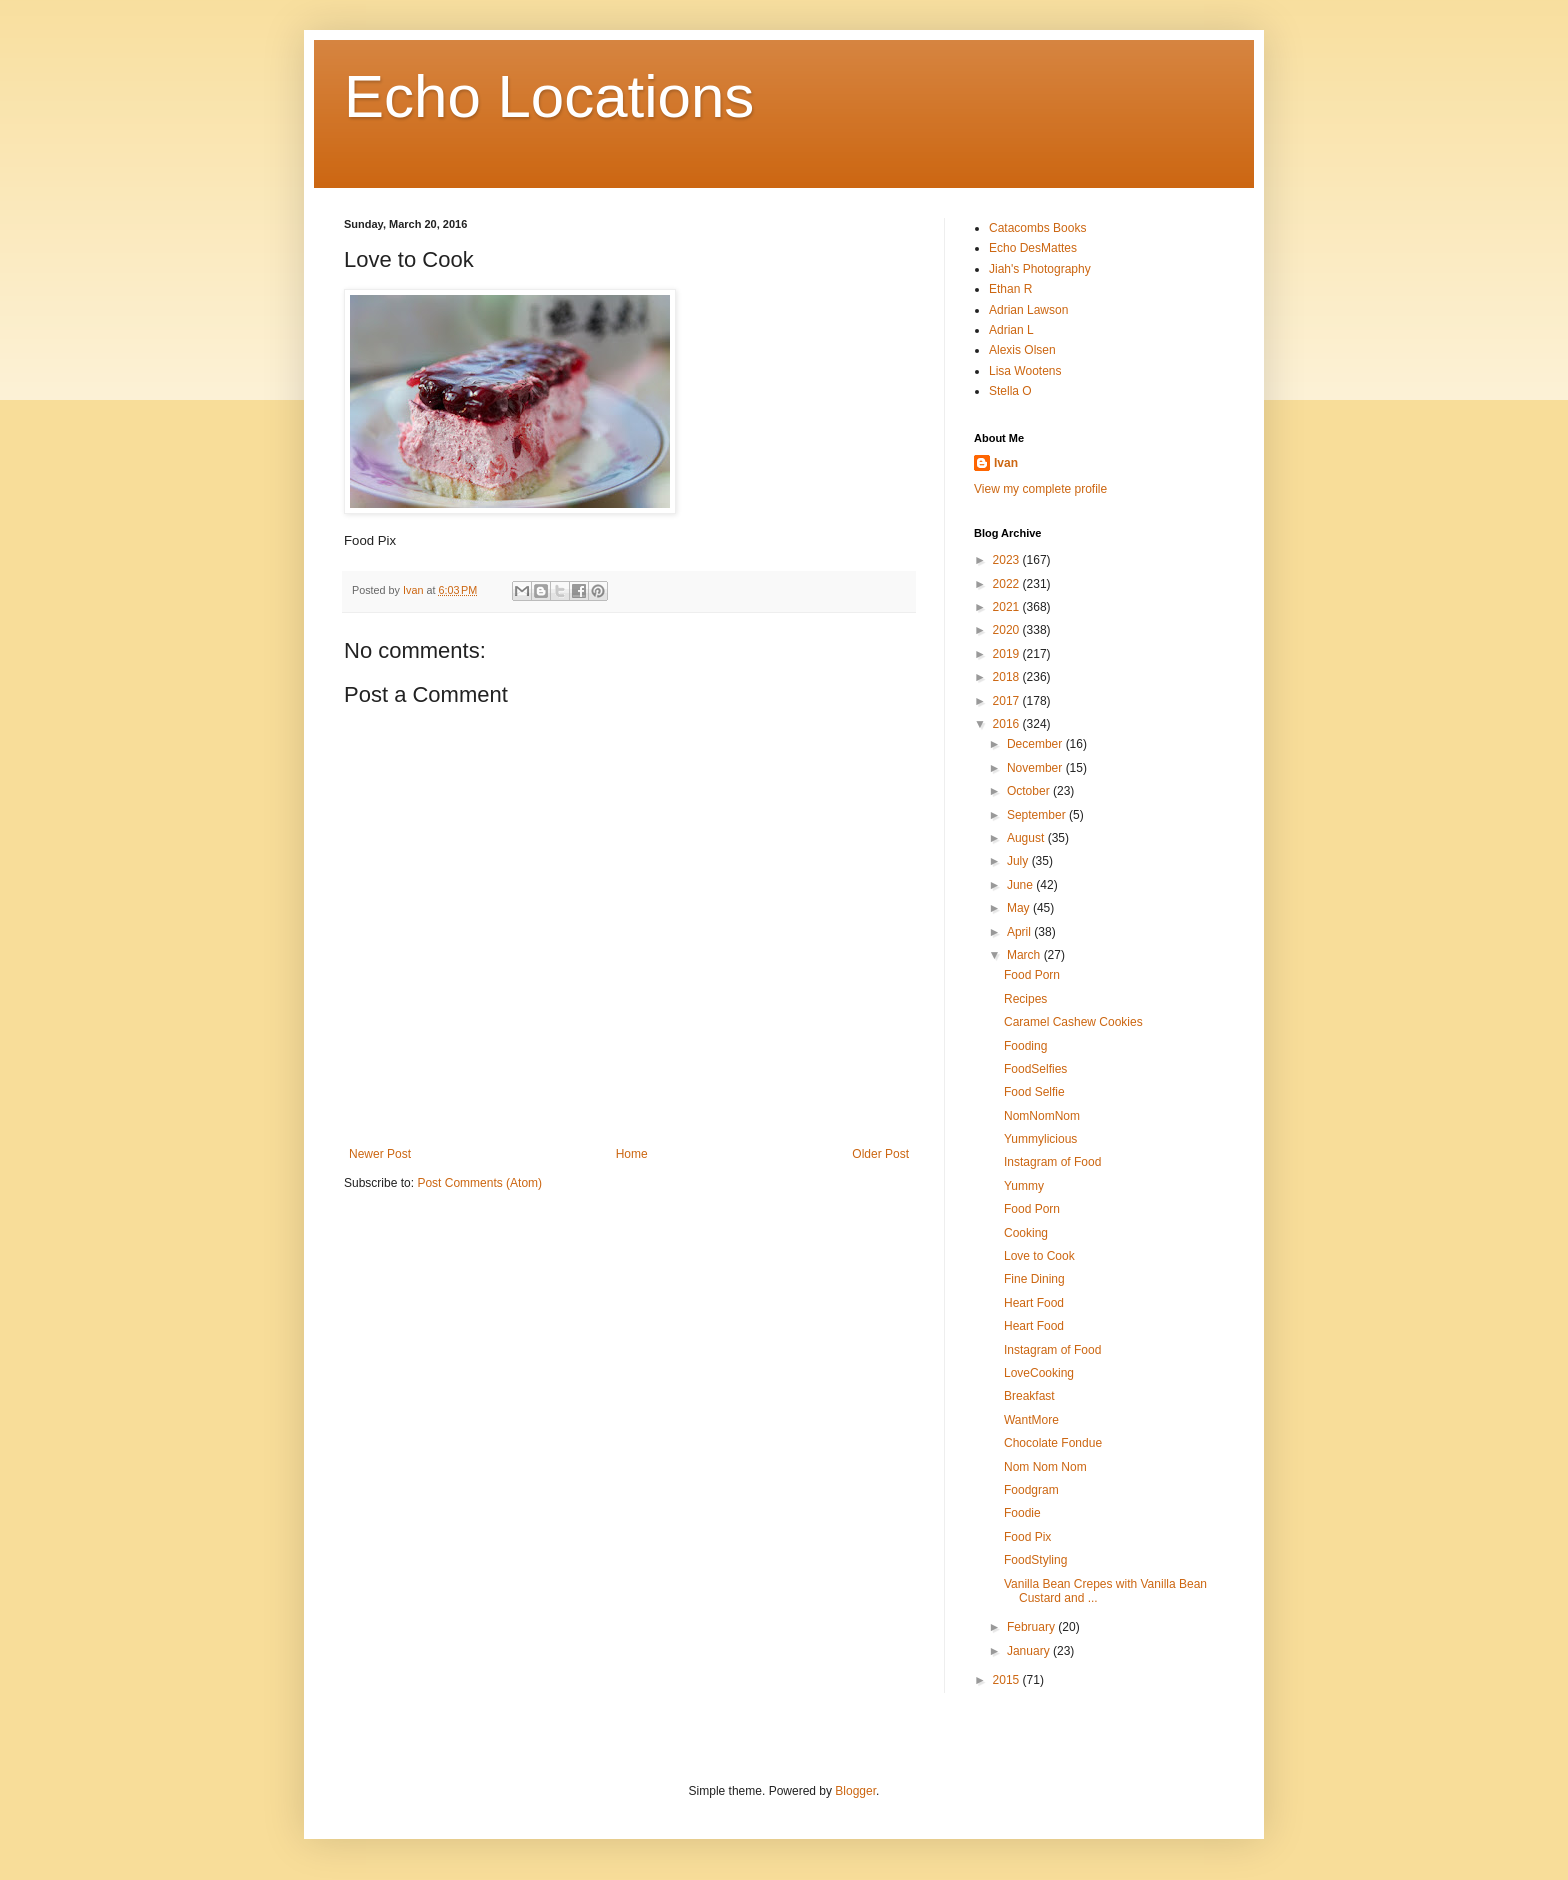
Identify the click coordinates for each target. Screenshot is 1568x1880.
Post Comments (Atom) (479, 1183)
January (1030, 1651)
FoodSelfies (1035, 1069)
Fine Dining (1034, 1279)
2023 (1008, 560)
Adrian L (1011, 330)
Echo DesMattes (1033, 248)
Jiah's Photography (1040, 269)
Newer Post (380, 1154)
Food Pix (1027, 1537)
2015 (1008, 1680)
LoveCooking (1039, 1373)
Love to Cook (1039, 1256)
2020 (1008, 630)
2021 (1008, 607)
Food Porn (1032, 975)
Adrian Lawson (1028, 310)
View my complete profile (1040, 489)
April (1020, 932)
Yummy (1024, 1186)
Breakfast (1029, 1396)
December (1036, 744)
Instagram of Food (1052, 1162)
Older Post (880, 1154)
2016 (1008, 724)
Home (632, 1154)
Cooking (1026, 1233)
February (1032, 1627)
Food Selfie (1034, 1092)
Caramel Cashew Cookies (1073, 1022)
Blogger (855, 1791)
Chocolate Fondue (1053, 1443)
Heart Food (1034, 1303)
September (1038, 815)
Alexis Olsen (1022, 350)
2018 (1008, 677)
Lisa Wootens (1025, 371)
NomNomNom (1042, 1116)
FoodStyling (1035, 1560)
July (1019, 861)
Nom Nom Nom (1045, 1467)
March (1025, 955)
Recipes (1025, 999)
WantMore (1031, 1420)
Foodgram (1031, 1490)
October (1030, 791)
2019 (1008, 654)
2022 (1008, 584)
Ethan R (1010, 289)
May (1020, 908)
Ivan (1006, 463)
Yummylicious (1040, 1139)
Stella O (1010, 391)
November (1036, 768)
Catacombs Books (1037, 228)
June (1021, 885)
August (1027, 838)
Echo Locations (549, 96)
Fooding (1025, 1046)
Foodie (1022, 1513)
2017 (1008, 701)
